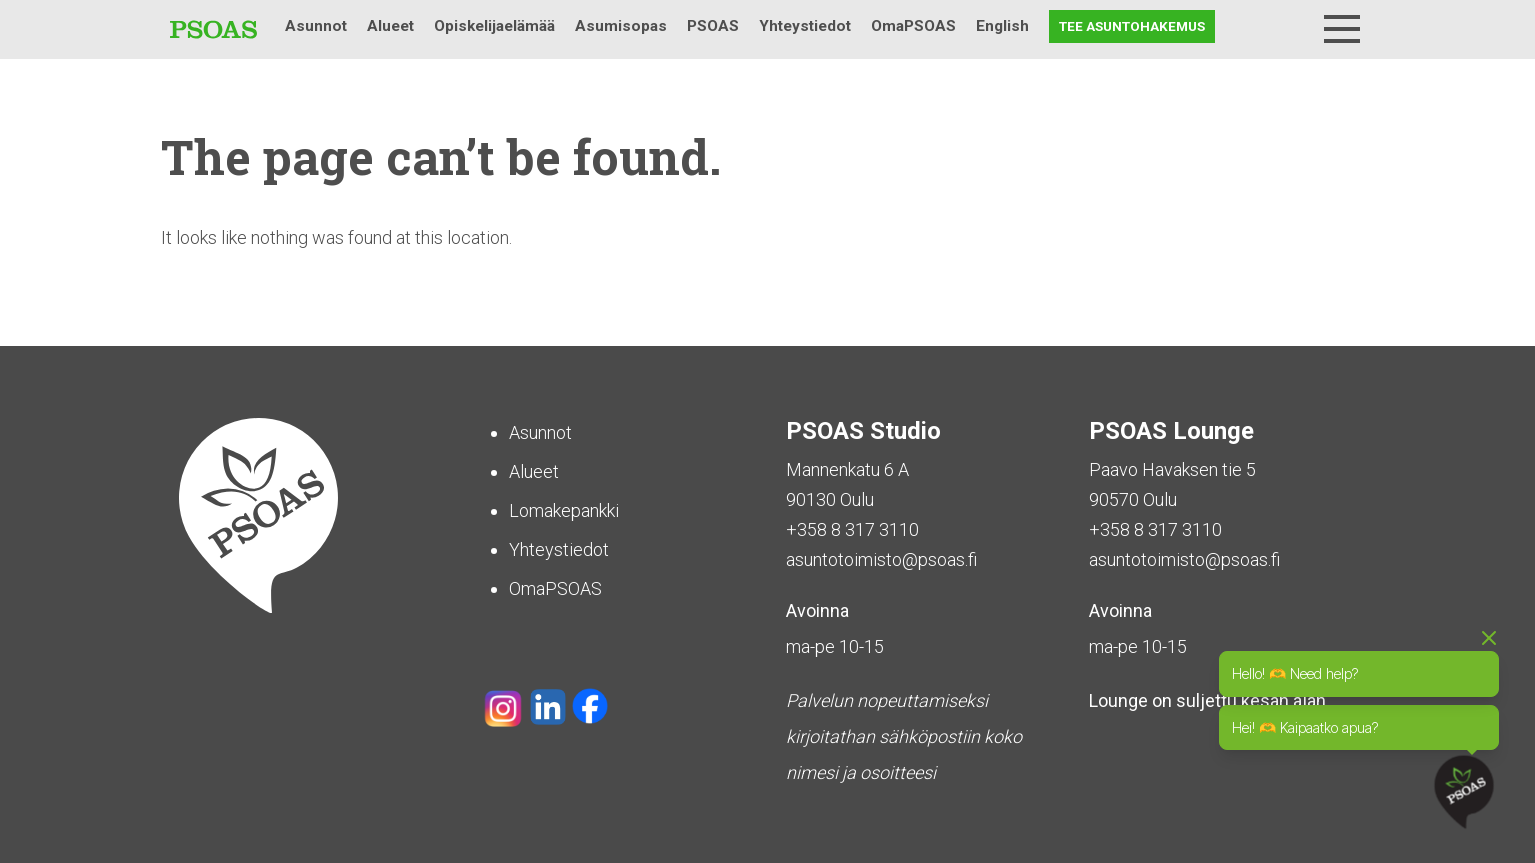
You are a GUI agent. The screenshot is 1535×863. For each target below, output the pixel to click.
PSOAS (713, 26)
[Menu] (1342, 29)
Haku (1290, 26)
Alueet (390, 26)
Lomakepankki (564, 510)
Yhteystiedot (805, 26)
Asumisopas (621, 26)
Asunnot (316, 26)
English (1002, 26)
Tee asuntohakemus (1132, 26)
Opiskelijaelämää (494, 26)
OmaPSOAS (913, 26)
